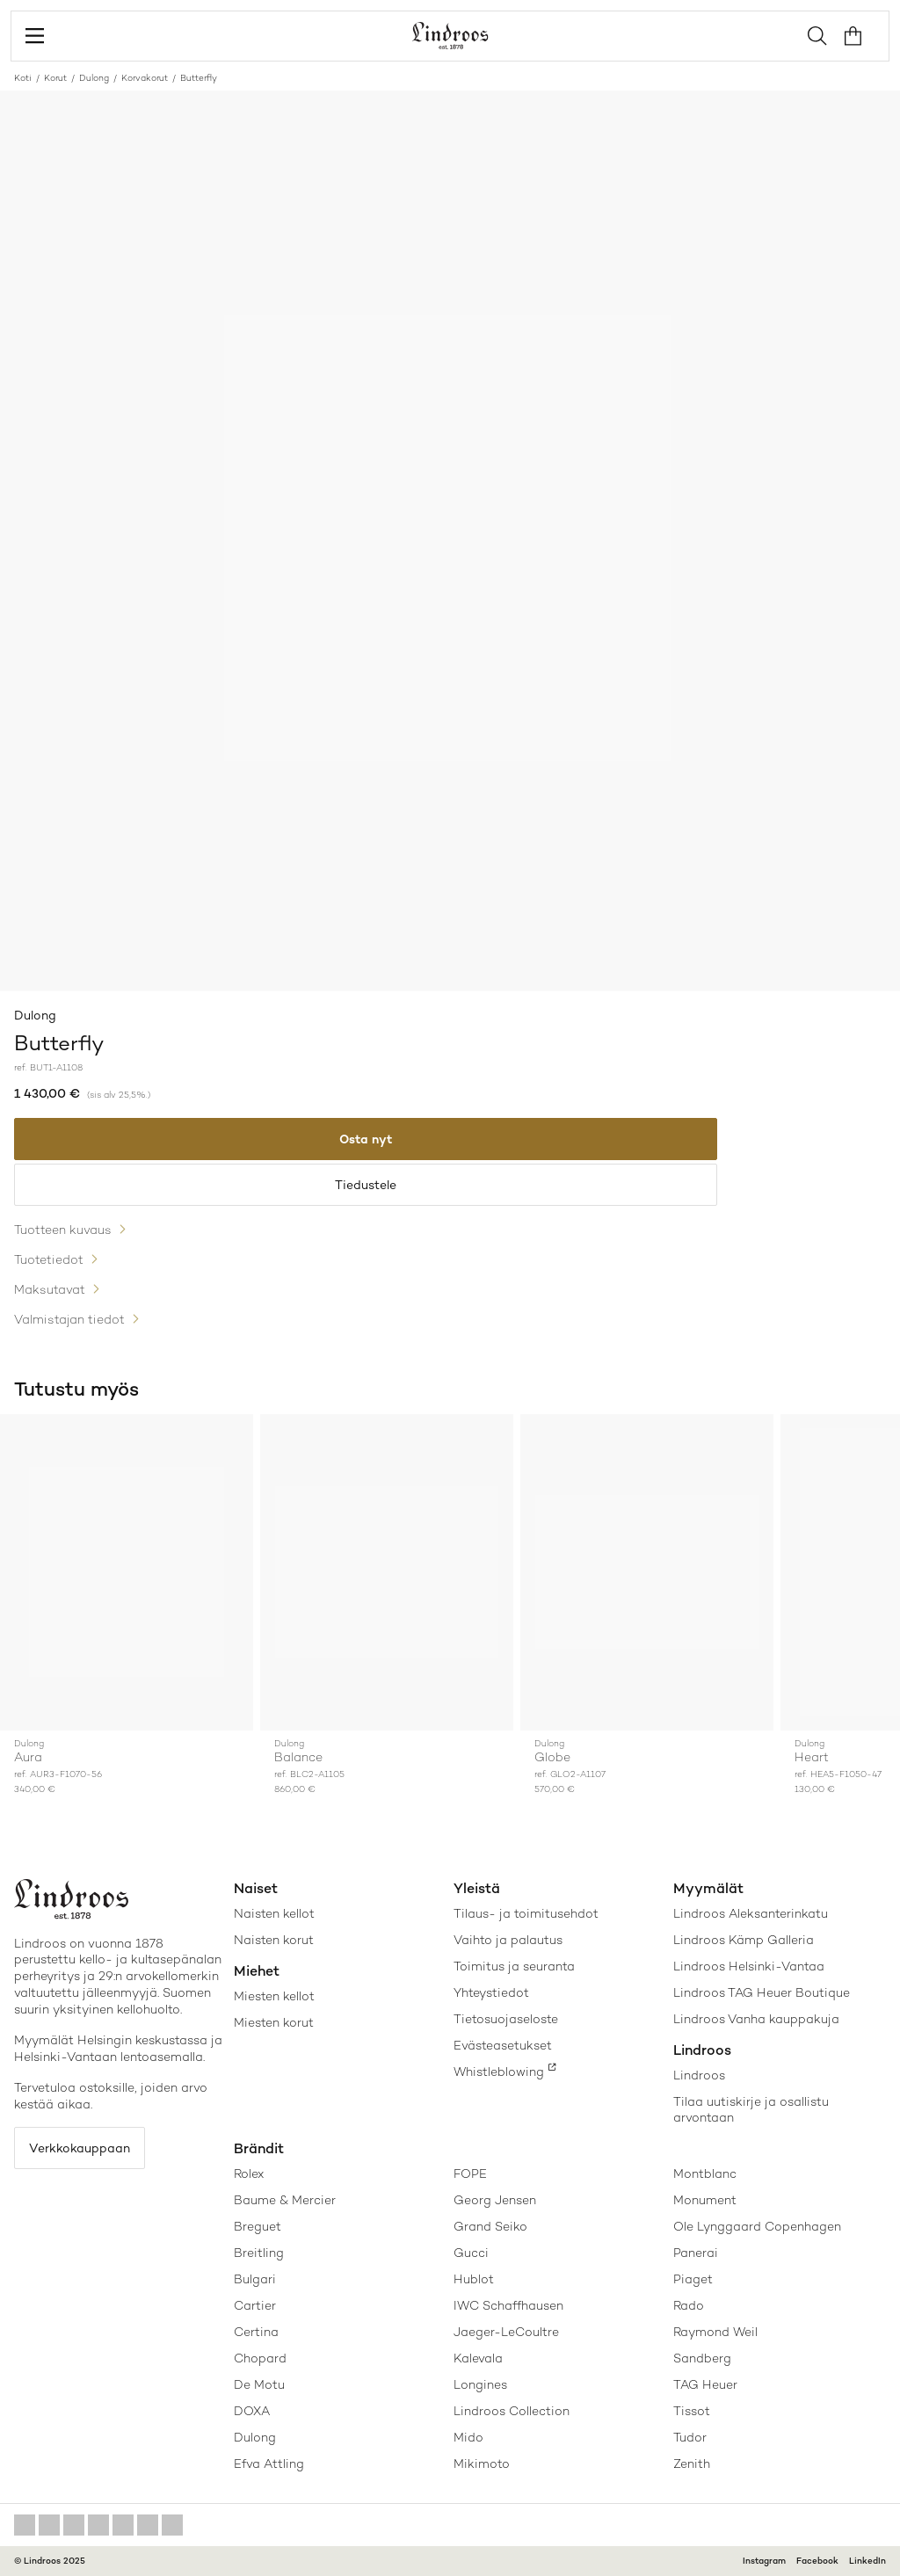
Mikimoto (482, 2463)
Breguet (257, 2226)
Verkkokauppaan (79, 2148)
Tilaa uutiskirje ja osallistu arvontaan (751, 2109)
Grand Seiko (490, 2226)
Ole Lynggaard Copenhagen (757, 2226)
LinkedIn (867, 2560)
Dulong (94, 77)
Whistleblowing (499, 2071)
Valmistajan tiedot (69, 1319)
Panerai (695, 2252)
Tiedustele (365, 1185)
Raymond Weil (715, 2332)
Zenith (691, 2463)
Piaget (693, 2279)
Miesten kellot (274, 1996)
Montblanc (705, 2173)
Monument (705, 2200)
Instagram (764, 2560)
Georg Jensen (495, 2200)
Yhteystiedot (491, 1992)
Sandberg (702, 2358)
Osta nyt (365, 1139)
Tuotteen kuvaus (63, 1229)
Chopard (260, 2358)
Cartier (255, 2305)
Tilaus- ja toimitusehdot (526, 1913)
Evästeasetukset (503, 2045)
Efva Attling (269, 2463)
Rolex (249, 2173)
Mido (468, 2437)
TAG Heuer (705, 2384)
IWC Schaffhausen (508, 2305)
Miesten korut (274, 2022)
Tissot (691, 2411)
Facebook (817, 2560)
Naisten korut (274, 1940)
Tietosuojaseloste (506, 2019)
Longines (480, 2384)
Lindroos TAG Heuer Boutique (761, 1992)
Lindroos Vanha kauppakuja (756, 2019)
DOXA (252, 2411)
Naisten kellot (274, 1913)
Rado (688, 2305)
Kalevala (478, 2358)
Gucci (471, 2252)
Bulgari (255, 2279)
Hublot (474, 2279)
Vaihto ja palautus (508, 1940)
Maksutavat (49, 1289)
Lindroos (699, 2075)
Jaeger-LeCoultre (506, 2332)
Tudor (690, 2437)
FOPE (470, 2173)
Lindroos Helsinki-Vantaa (748, 1966)
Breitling (259, 2252)
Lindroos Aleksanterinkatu (750, 1913)
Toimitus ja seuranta (514, 1966)
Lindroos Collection (512, 2411)
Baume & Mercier (285, 2200)
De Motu (259, 2384)
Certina (256, 2332)
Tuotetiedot (48, 1259)
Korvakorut (144, 77)
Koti (23, 77)
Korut (55, 77)
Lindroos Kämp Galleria (743, 1940)
